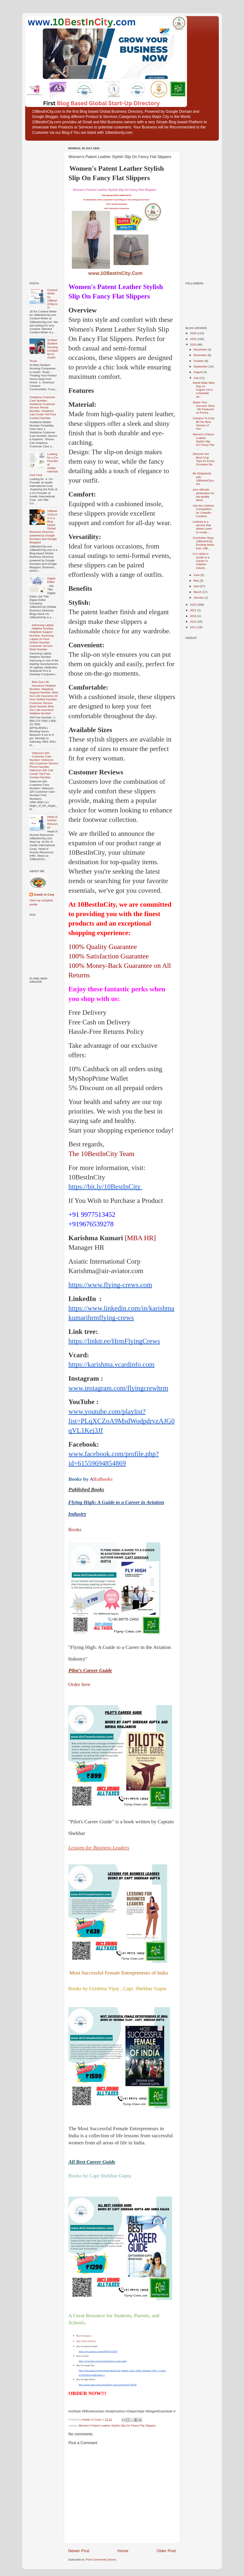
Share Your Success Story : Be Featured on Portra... (204, 407)
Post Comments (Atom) (101, 2559)
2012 (193, 621)
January (199, 597)
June (197, 575)
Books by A (80, 1479)
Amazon (87, 2336)
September (200, 366)
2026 (193, 333)
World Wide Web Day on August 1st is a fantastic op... (204, 389)
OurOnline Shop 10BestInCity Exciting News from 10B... (203, 543)
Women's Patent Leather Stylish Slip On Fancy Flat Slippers (117, 2425)
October (199, 361)
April (196, 586)
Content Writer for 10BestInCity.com (52, 298)
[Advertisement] (42, 209)
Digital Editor (51, 580)
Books (74, 1529)
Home (122, 2551)
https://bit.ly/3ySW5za (86, 2341)
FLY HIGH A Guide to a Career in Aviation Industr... (201, 561)
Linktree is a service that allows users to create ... (202, 527)
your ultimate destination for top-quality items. (203, 495)
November (200, 355)
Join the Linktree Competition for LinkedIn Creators (203, 511)
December (200, 349)
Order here (79, 1684)
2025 (193, 339)
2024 (193, 344)
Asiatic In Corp (44, 894)
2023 (193, 604)
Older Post (166, 2551)
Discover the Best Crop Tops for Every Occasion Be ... (204, 460)
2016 (193, 616)
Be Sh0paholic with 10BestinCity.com (203, 479)
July (196, 377)
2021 (193, 610)
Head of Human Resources (52, 822)
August (198, 372)
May (196, 580)
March (197, 592)
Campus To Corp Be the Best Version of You (204, 423)
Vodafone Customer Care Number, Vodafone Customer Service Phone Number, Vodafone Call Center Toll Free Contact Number (42, 408)
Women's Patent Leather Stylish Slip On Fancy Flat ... (203, 441)
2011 (193, 627)
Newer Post (78, 2551)
